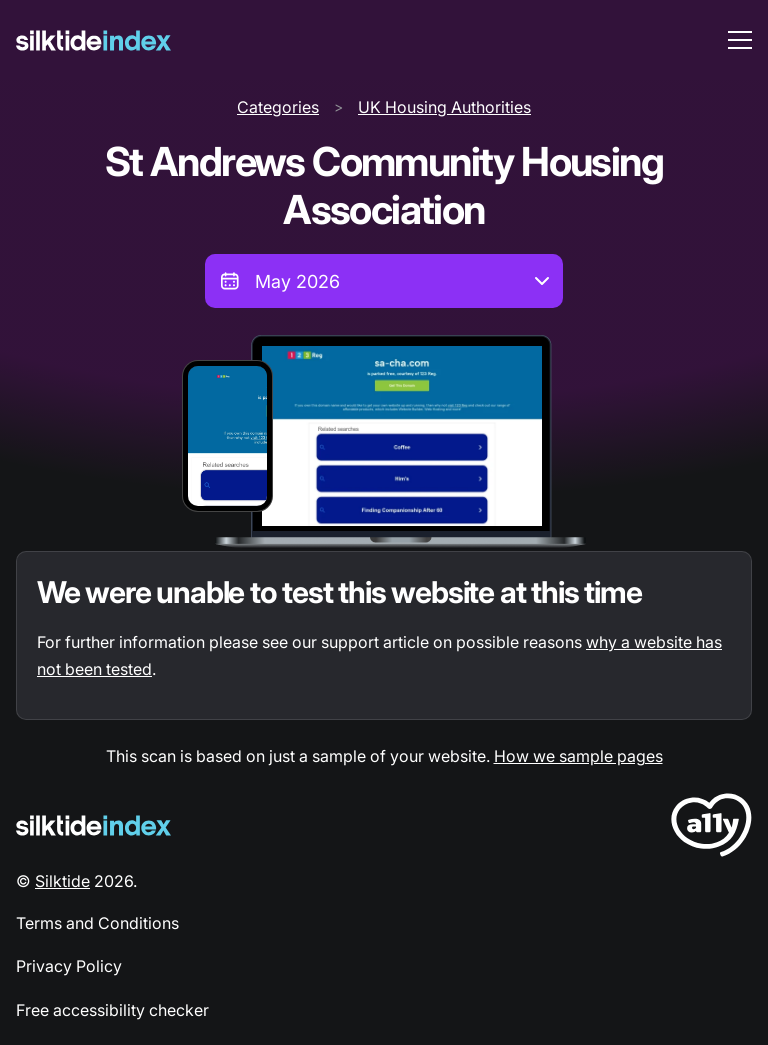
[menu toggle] (740, 40)
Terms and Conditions (97, 923)
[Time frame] (384, 281)
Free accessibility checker (112, 1010)
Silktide (62, 881)
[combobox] (384, 281)
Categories (278, 107)
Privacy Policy (69, 966)
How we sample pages (578, 756)
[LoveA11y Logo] (711, 828)
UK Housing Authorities (444, 107)
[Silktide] (93, 40)
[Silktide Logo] (93, 825)
